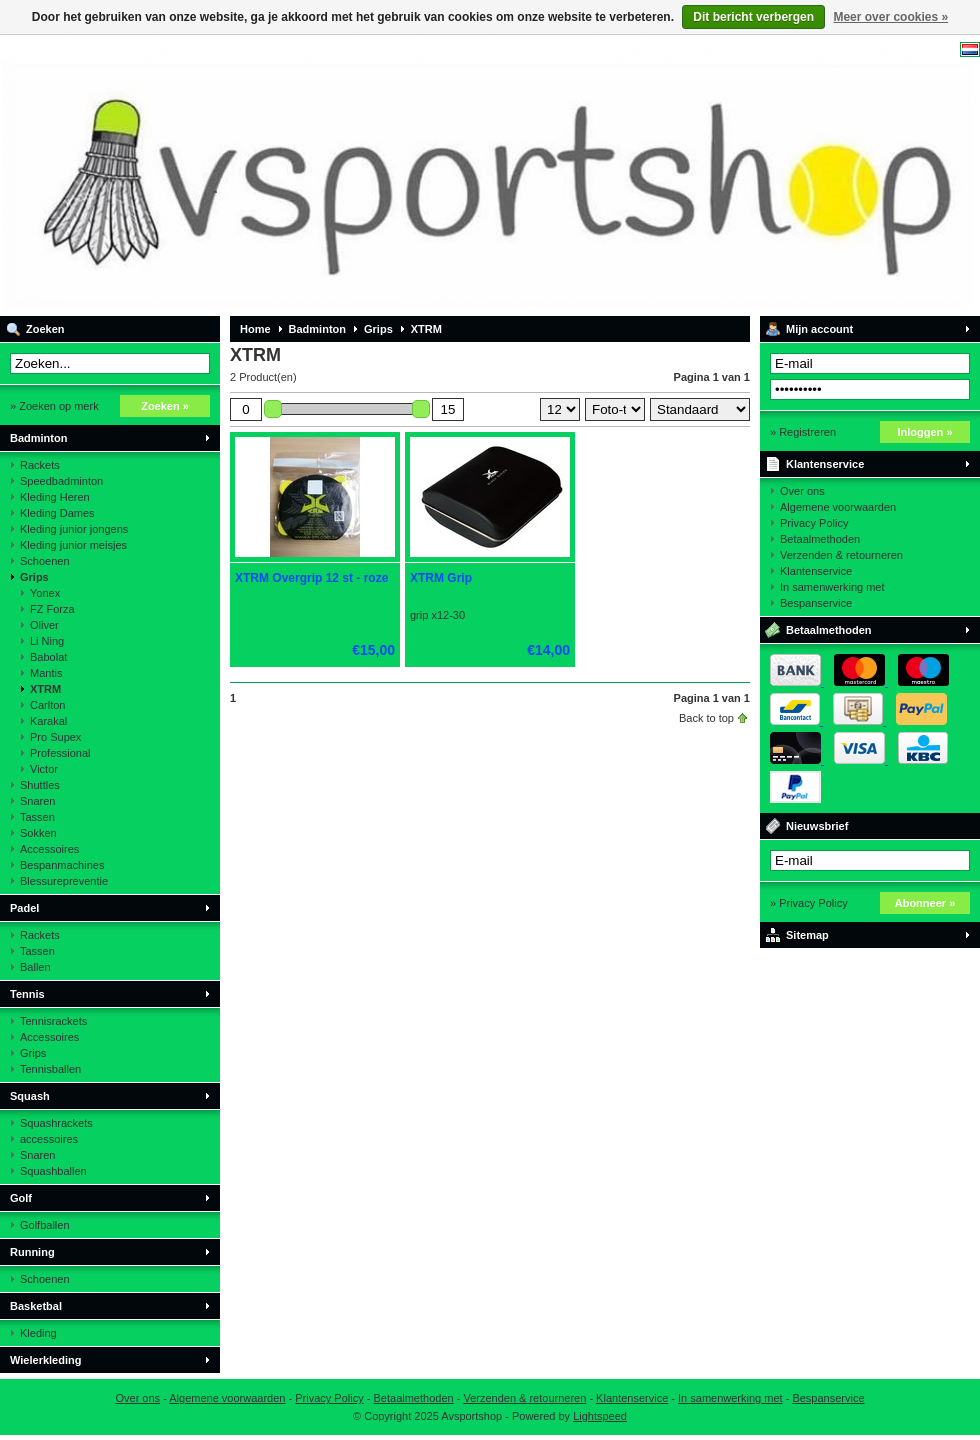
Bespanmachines (62, 865)
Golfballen (45, 1225)
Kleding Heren (55, 497)
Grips (34, 577)
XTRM (45, 689)
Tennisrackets (53, 1021)
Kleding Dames (57, 513)
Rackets (40, 465)
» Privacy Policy (809, 903)
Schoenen (45, 561)
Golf (21, 1198)
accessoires (49, 1139)
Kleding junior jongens (74, 529)
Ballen (35, 967)
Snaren (37, 801)
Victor (44, 769)
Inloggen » (925, 432)
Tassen (37, 817)
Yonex (45, 593)
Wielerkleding (45, 1360)
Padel (24, 908)
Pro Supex (55, 737)
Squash (30, 1096)
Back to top (706, 718)
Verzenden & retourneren (841, 555)
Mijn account (819, 329)
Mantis (46, 673)
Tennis (27, 994)
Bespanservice (816, 603)
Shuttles (40, 785)
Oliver (44, 625)
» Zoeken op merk (54, 406)
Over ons (802, 491)
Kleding (38, 1333)
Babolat (48, 657)
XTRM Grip (441, 578)
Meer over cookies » (890, 17)
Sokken (38, 833)
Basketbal (36, 1306)
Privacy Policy (814, 523)
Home (255, 329)
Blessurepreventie (64, 881)
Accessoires (49, 849)
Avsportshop (265, 175)
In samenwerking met (832, 587)
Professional (60, 753)
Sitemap (807, 935)
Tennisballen (50, 1069)
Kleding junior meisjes (73, 545)
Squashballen (53, 1171)
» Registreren (803, 432)
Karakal (48, 721)
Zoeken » (165, 406)
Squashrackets (56, 1123)
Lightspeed (600, 1416)
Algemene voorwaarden (838, 507)
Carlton (47, 705)
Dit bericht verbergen (753, 17)
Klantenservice (825, 464)
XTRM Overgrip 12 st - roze (311, 578)
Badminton (38, 438)
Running (32, 1252)
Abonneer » (925, 903)
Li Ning (47, 641)
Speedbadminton (61, 481)
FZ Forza (52, 609)
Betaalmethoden (820, 539)
